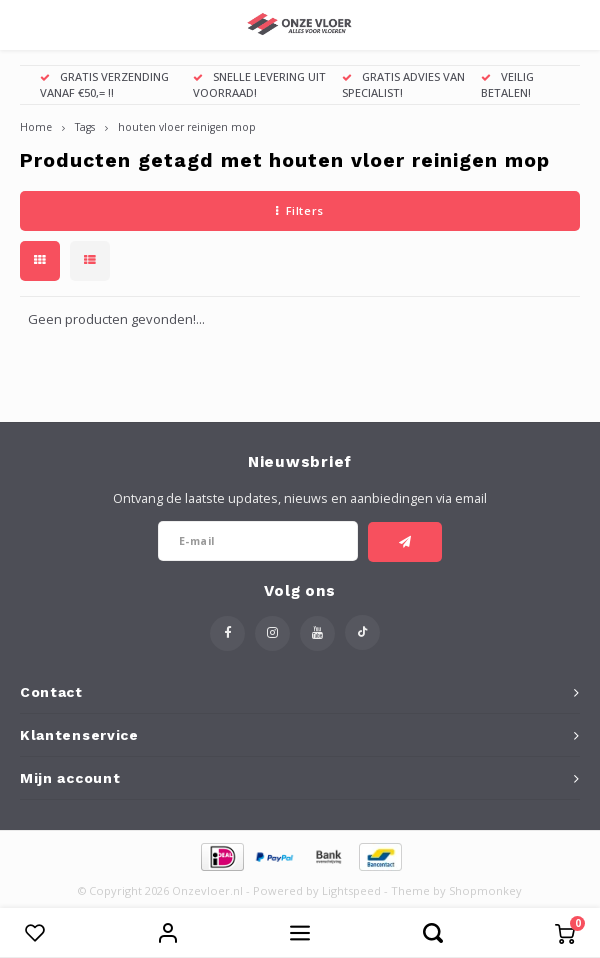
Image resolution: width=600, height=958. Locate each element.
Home (36, 127)
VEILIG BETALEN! (507, 84)
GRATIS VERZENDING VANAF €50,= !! (104, 84)
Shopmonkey (485, 890)
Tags (85, 127)
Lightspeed (351, 890)
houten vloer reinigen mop (187, 127)
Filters (299, 210)
